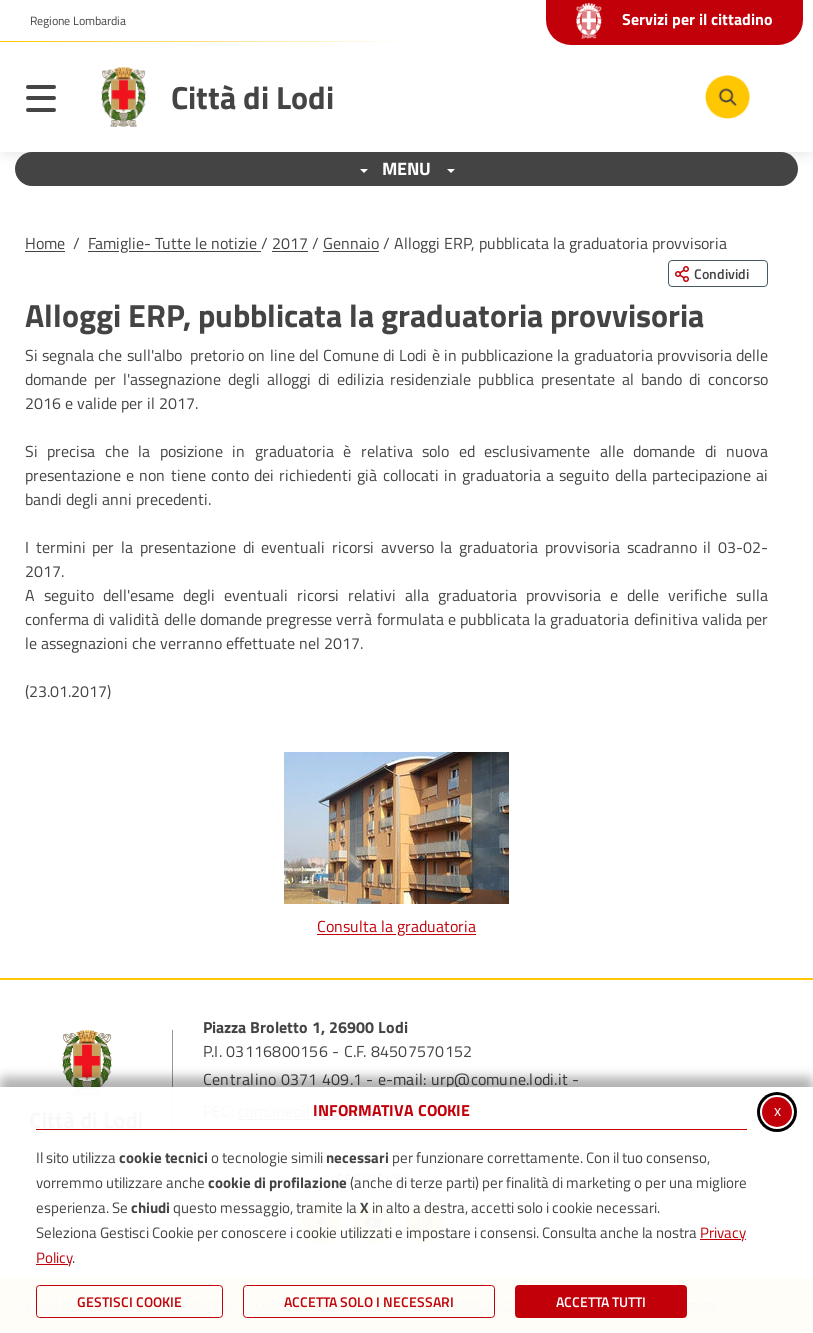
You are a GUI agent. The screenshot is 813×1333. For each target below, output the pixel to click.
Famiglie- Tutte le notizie (174, 243)
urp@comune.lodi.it (499, 1079)
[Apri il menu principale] (51, 102)
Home (45, 243)
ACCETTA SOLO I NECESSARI (369, 1301)
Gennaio (351, 243)
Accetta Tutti (601, 1301)
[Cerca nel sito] (727, 97)
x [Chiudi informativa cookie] (777, 1110)
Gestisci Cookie (129, 1301)
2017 (290, 243)
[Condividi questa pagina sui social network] (718, 273)
